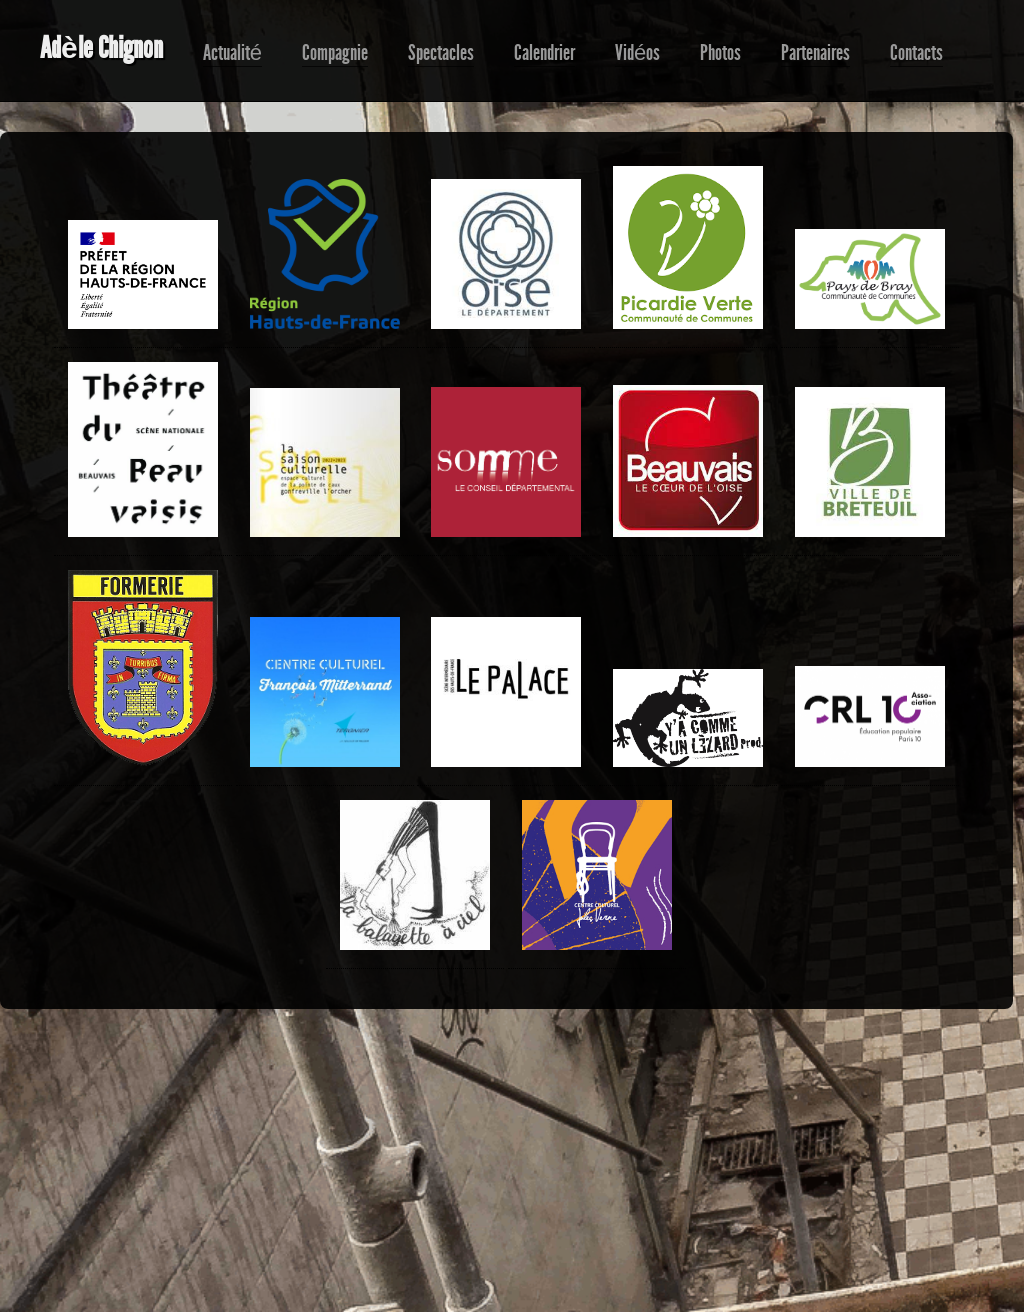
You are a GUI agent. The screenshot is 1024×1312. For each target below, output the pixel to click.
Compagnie (335, 53)
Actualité (232, 53)
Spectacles (441, 53)
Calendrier (544, 53)
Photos (720, 53)
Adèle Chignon (101, 48)
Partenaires (815, 53)
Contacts (916, 53)
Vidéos (637, 53)
